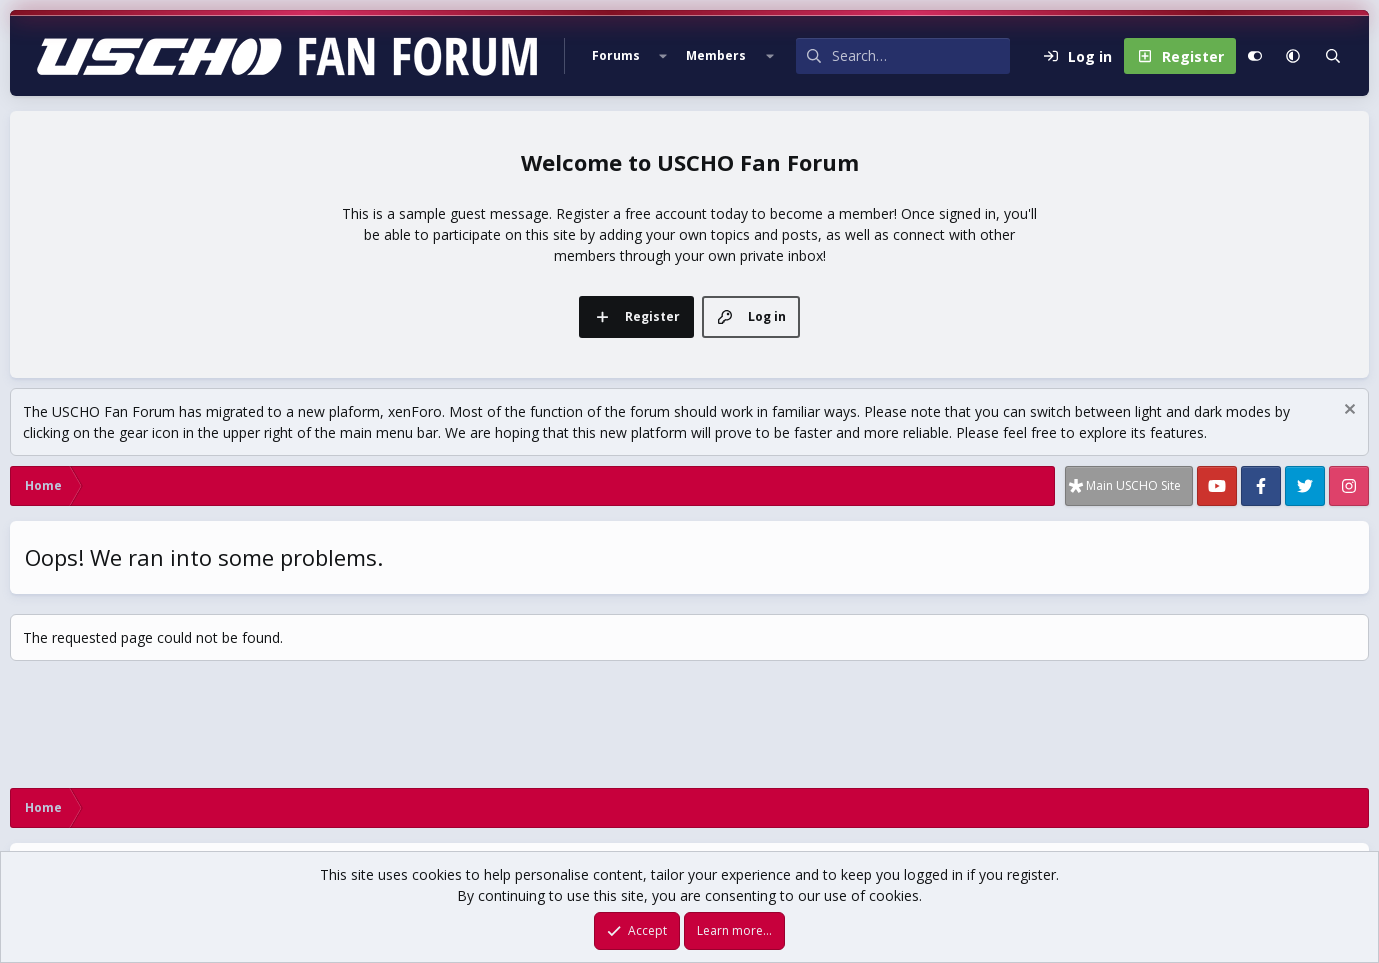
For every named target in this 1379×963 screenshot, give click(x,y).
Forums (616, 55)
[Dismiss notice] (1347, 411)
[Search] (921, 56)
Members (716, 55)
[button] (663, 56)
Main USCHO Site (1133, 485)
